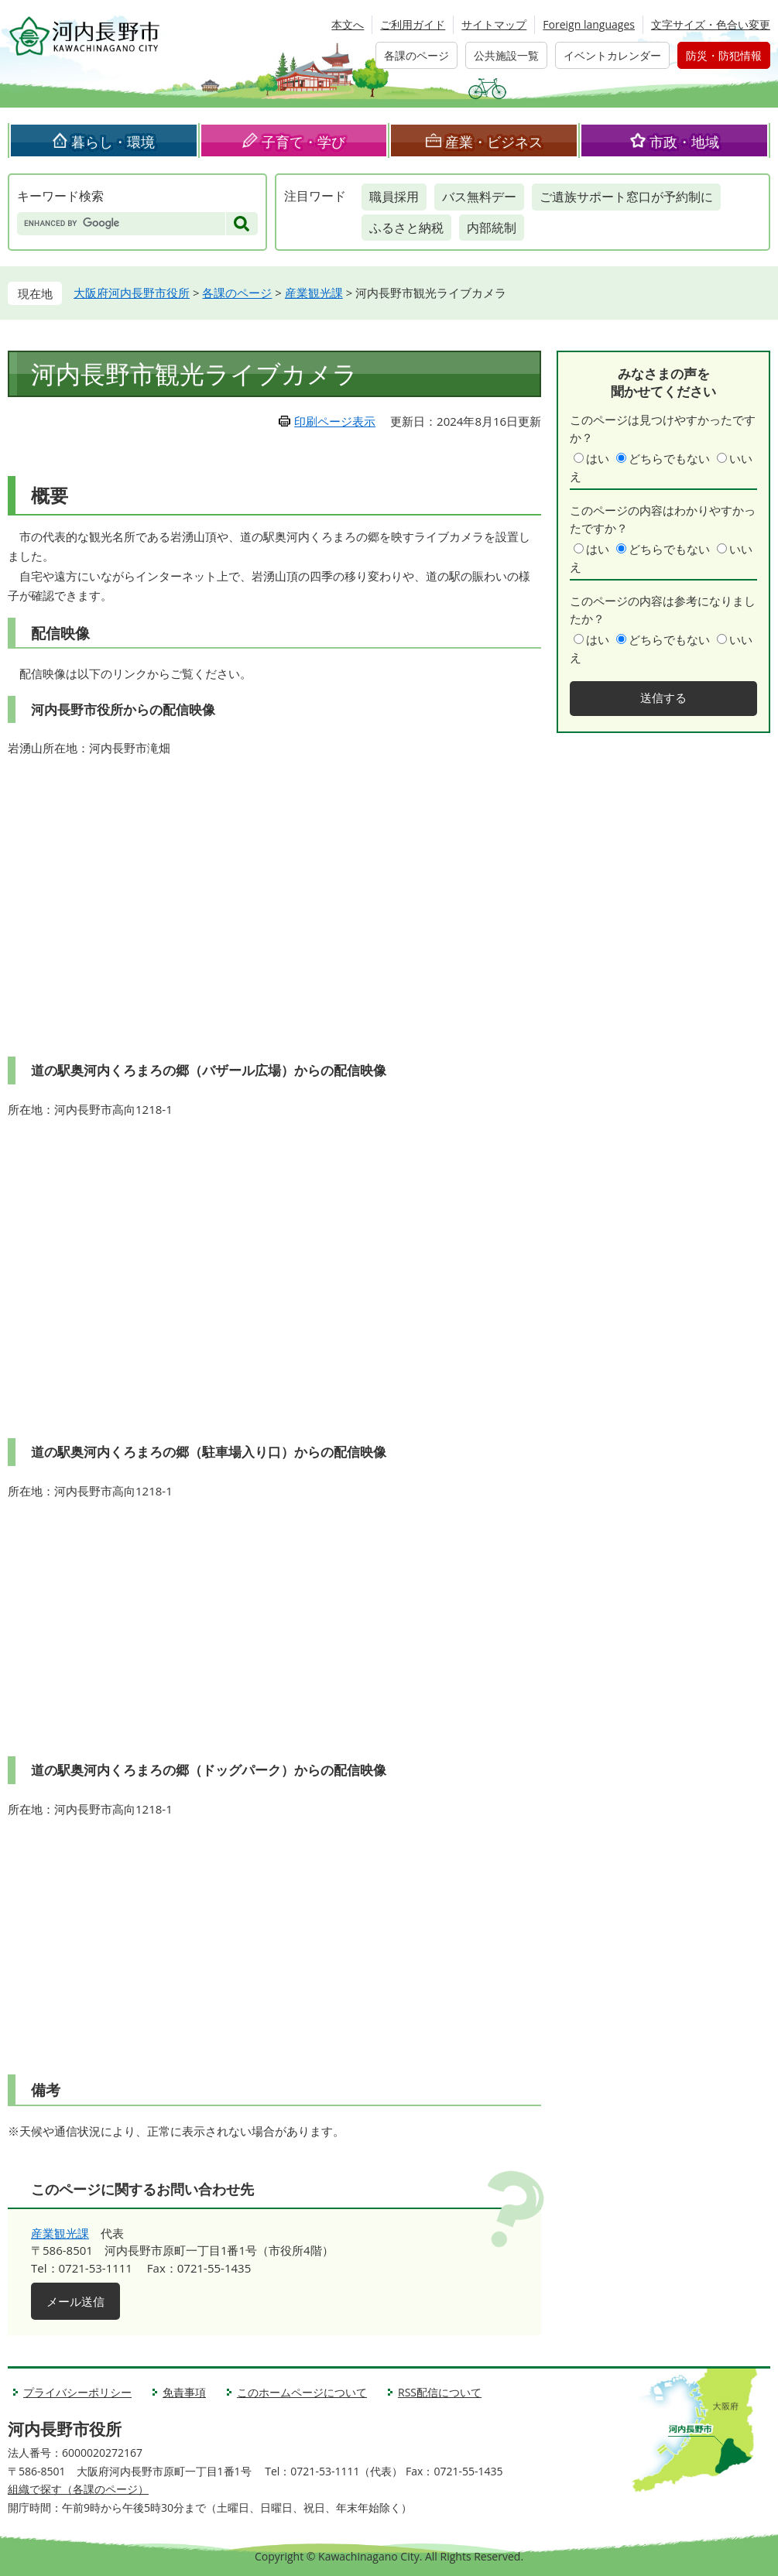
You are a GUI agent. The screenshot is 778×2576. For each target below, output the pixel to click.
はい (597, 458)
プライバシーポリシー (77, 2392)
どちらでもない (669, 458)
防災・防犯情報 (724, 55)
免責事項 (184, 2392)
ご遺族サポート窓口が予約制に (626, 196)
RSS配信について (440, 2392)
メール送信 (75, 2301)
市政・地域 (684, 141)
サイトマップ (493, 24)
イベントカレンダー (612, 55)
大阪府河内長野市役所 (132, 292)
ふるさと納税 (406, 227)
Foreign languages (589, 24)
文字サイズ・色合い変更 (710, 24)
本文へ (347, 24)
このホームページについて (302, 2392)
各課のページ (416, 55)
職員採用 (394, 196)
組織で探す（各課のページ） (78, 2489)
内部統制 (491, 227)
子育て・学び (303, 141)
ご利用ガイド (412, 24)
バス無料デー (479, 196)
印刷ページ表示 (334, 421)
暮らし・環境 (113, 141)
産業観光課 (314, 292)
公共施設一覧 (506, 55)
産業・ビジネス (494, 141)
